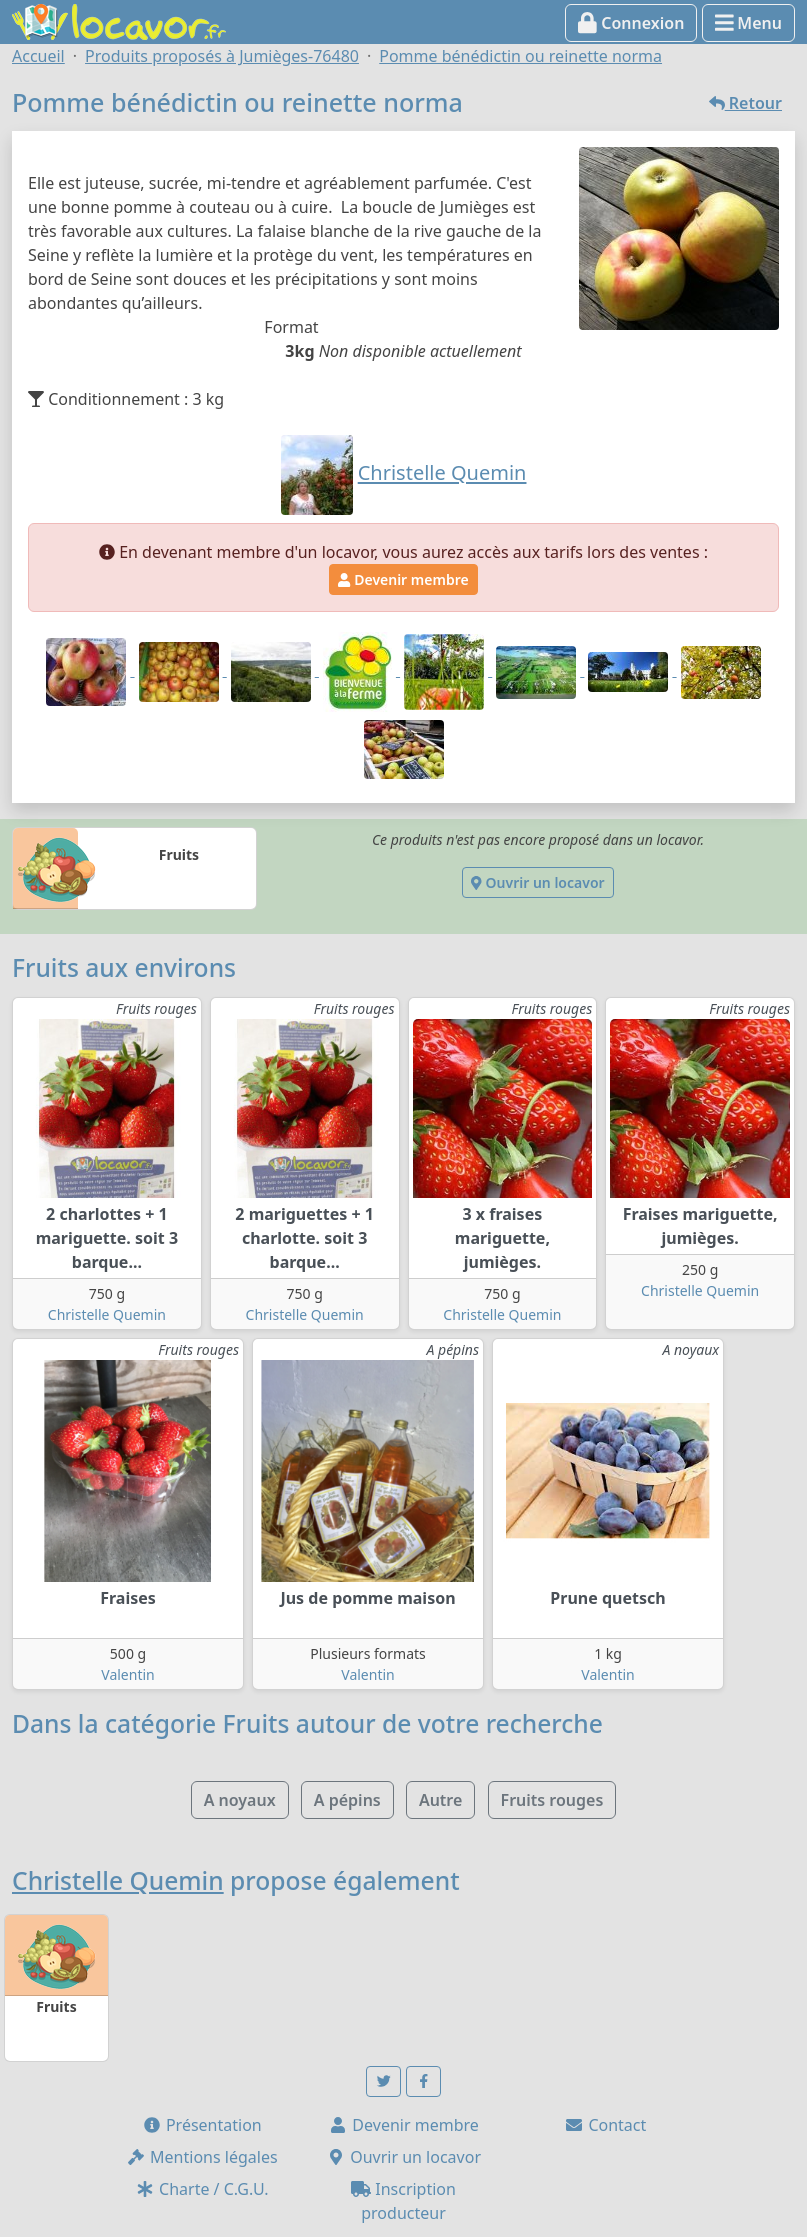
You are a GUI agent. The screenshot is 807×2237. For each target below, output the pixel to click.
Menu (748, 23)
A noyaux (240, 1800)
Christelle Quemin (107, 1314)
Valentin (127, 1674)
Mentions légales (202, 2157)
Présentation (202, 2125)
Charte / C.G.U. (202, 2189)
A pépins (347, 1800)
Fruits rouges (552, 1800)
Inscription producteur (403, 2201)
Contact (605, 2125)
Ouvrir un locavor (537, 882)
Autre (440, 1800)
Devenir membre (403, 579)
